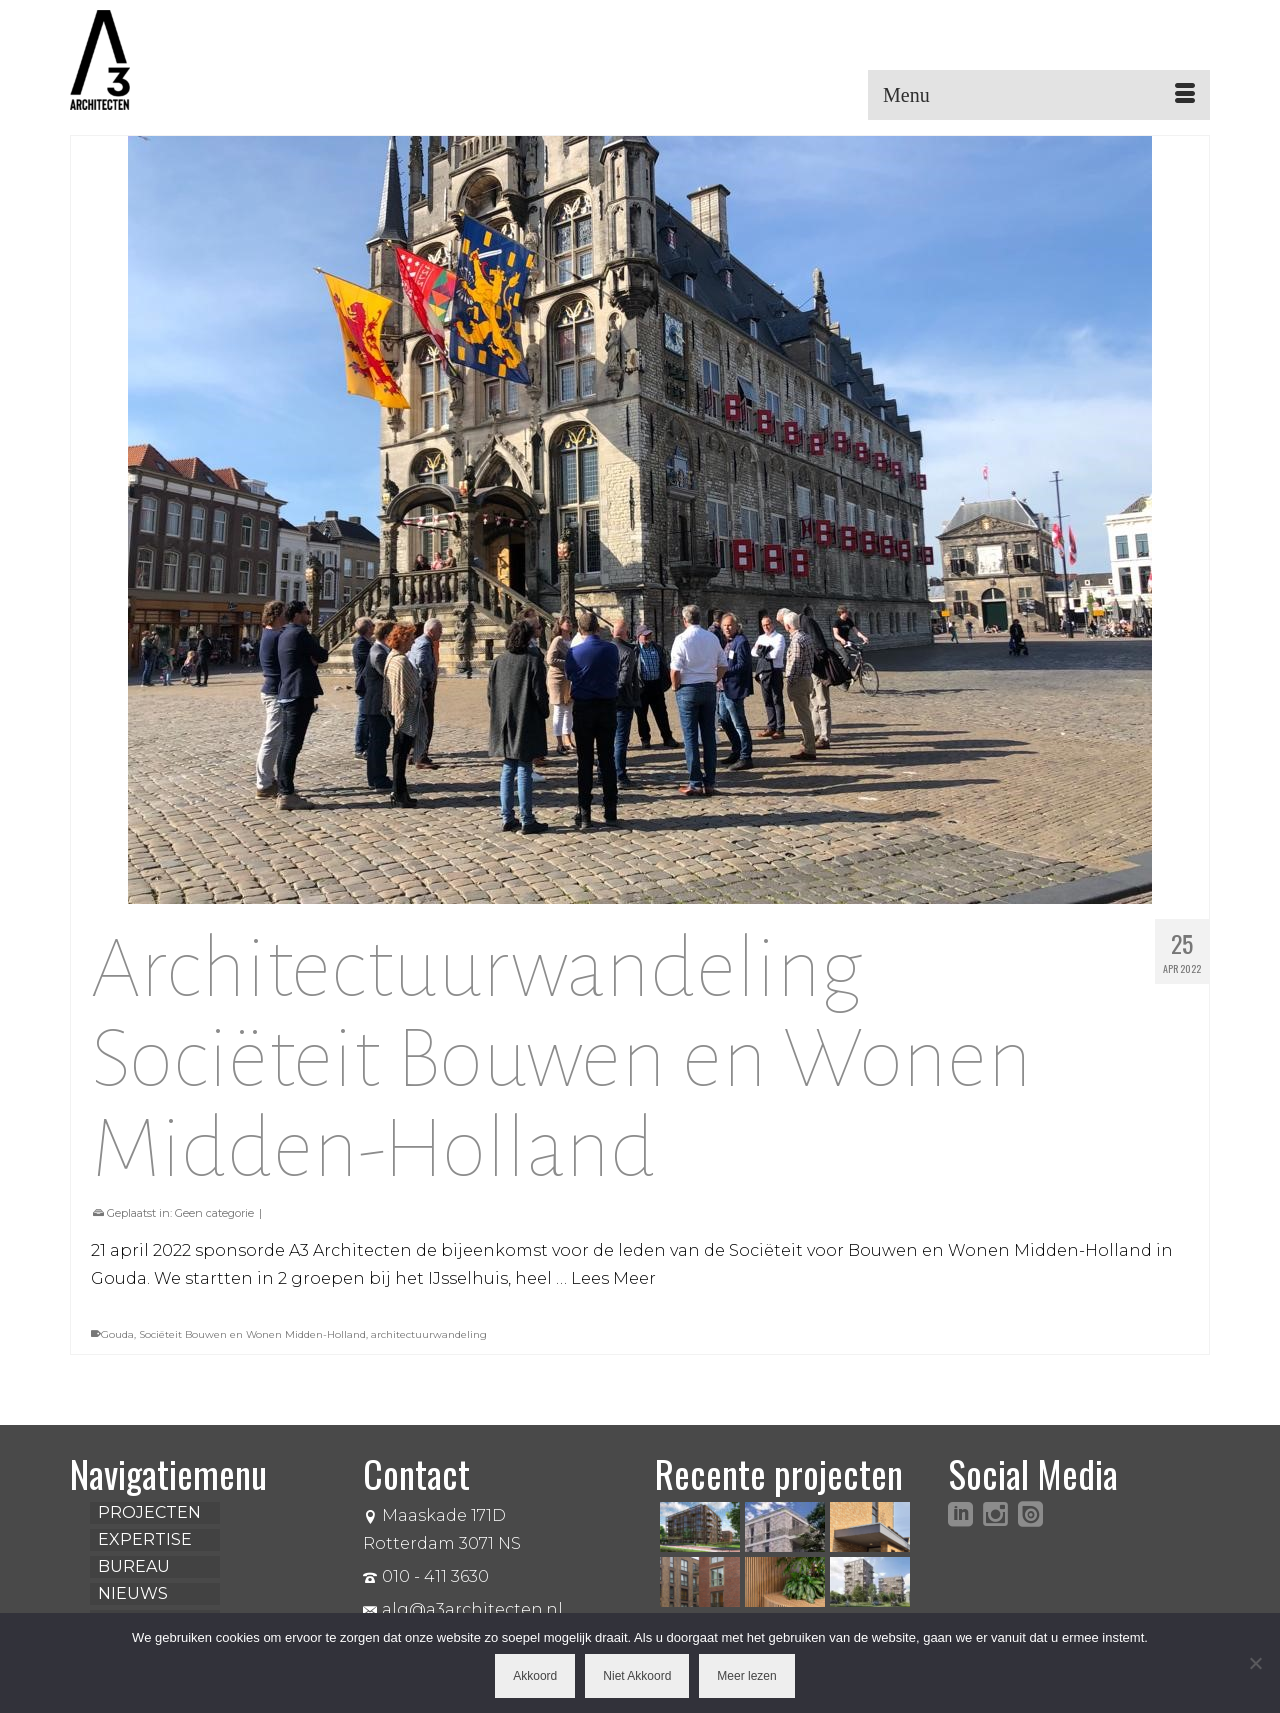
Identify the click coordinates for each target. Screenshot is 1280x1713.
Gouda (117, 1334)
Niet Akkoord (637, 1676)
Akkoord (535, 1676)
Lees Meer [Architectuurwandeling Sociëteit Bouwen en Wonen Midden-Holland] (613, 1278)
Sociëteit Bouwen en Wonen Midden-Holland (252, 1334)
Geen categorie (214, 1213)
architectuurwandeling (429, 1334)
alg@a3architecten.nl (463, 1609)
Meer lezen (746, 1676)
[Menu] (1039, 95)
